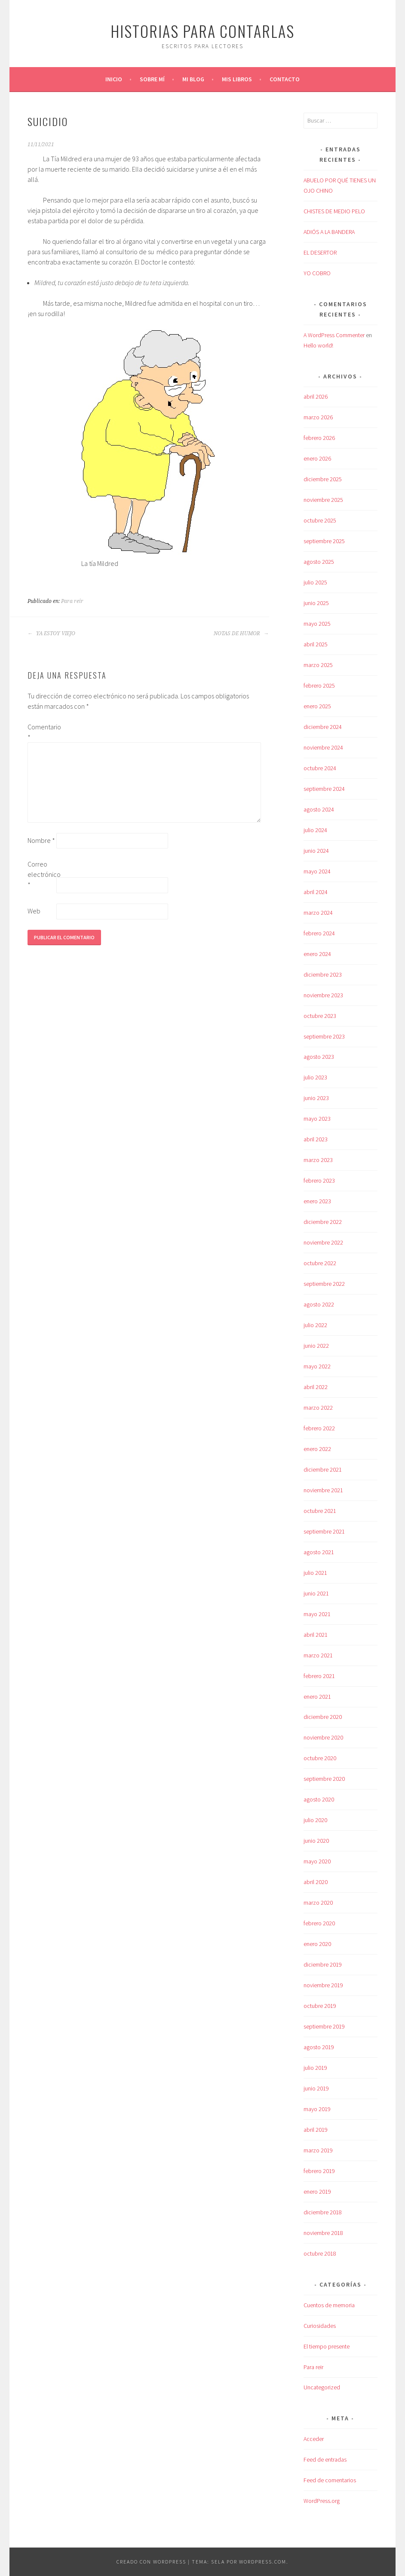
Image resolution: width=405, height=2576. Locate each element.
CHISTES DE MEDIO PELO (334, 211)
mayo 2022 (317, 1366)
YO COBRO (317, 273)
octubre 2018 (320, 2253)
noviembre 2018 (323, 2233)
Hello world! (318, 345)
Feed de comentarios (330, 2480)
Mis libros (237, 79)
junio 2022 (316, 1345)
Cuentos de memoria (329, 2305)
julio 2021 (315, 1573)
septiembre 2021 (324, 1531)
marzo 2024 (318, 912)
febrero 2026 (319, 438)
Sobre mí (152, 79)
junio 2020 (316, 1840)
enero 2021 (317, 1696)
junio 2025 (316, 603)
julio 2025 (315, 582)
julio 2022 (315, 1325)
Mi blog (193, 79)
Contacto (285, 79)
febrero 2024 (319, 933)
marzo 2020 (318, 1902)
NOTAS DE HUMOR (241, 633)
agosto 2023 (319, 1057)
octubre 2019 (320, 2006)
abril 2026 (316, 396)
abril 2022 (316, 1387)
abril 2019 (316, 2129)
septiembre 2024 (324, 789)
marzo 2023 (318, 1160)
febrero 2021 (319, 1676)
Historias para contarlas (202, 30)
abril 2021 (316, 1634)
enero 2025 (317, 706)
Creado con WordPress (151, 2561)
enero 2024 (317, 954)
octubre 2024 (320, 768)
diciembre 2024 (323, 727)
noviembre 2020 (323, 1737)
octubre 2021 (320, 1511)
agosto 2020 (319, 1799)
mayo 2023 (317, 1118)
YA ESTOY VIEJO (51, 633)
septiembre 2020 (324, 1779)
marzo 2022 (318, 1407)
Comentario (41, 731)
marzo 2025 (318, 665)
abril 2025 (316, 644)
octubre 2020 (320, 1758)
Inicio (113, 79)
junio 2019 (316, 2088)
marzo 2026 (318, 417)
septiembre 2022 (324, 1284)
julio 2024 (315, 830)
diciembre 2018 (323, 2212)
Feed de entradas (325, 2459)
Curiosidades (320, 2326)
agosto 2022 (319, 1304)
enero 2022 (317, 1449)
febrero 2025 (319, 685)
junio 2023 (316, 1098)
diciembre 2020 (323, 1717)
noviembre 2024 (323, 747)
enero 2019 (317, 2191)
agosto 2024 (319, 809)
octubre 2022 (320, 1263)
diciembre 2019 (323, 1964)
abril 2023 (316, 1139)
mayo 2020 (317, 1861)
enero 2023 (317, 1201)
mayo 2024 (317, 871)
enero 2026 (317, 458)
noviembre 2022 (323, 1242)
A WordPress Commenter (334, 335)
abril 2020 (316, 1882)
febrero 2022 (319, 1428)
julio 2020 (315, 1820)
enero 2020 (317, 1944)
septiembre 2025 (324, 541)
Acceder (314, 2439)
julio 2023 (315, 1077)
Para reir (72, 601)
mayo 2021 (317, 1614)
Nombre (41, 840)
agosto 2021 (319, 1552)
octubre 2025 (320, 520)
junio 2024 (316, 851)
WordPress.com (262, 2561)
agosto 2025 (319, 562)
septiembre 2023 (324, 1036)
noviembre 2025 (323, 500)
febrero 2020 (319, 1923)
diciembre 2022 (323, 1222)
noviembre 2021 (323, 1490)
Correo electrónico (41, 874)
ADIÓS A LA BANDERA (329, 232)
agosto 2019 (319, 2047)
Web (34, 911)
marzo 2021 (318, 1655)
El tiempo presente (327, 2346)
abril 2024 (316, 892)
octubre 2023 (320, 1016)
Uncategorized (322, 2387)
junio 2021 (316, 1593)
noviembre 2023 (323, 995)
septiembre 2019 (324, 2026)
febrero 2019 (319, 2171)
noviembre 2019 (323, 1985)
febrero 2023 (319, 1180)
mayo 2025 (317, 623)
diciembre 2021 (323, 1469)
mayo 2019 (317, 2109)
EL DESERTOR (320, 252)
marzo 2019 (318, 2150)
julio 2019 (315, 2068)
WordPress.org (322, 2501)
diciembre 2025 (323, 479)
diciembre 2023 (323, 974)
